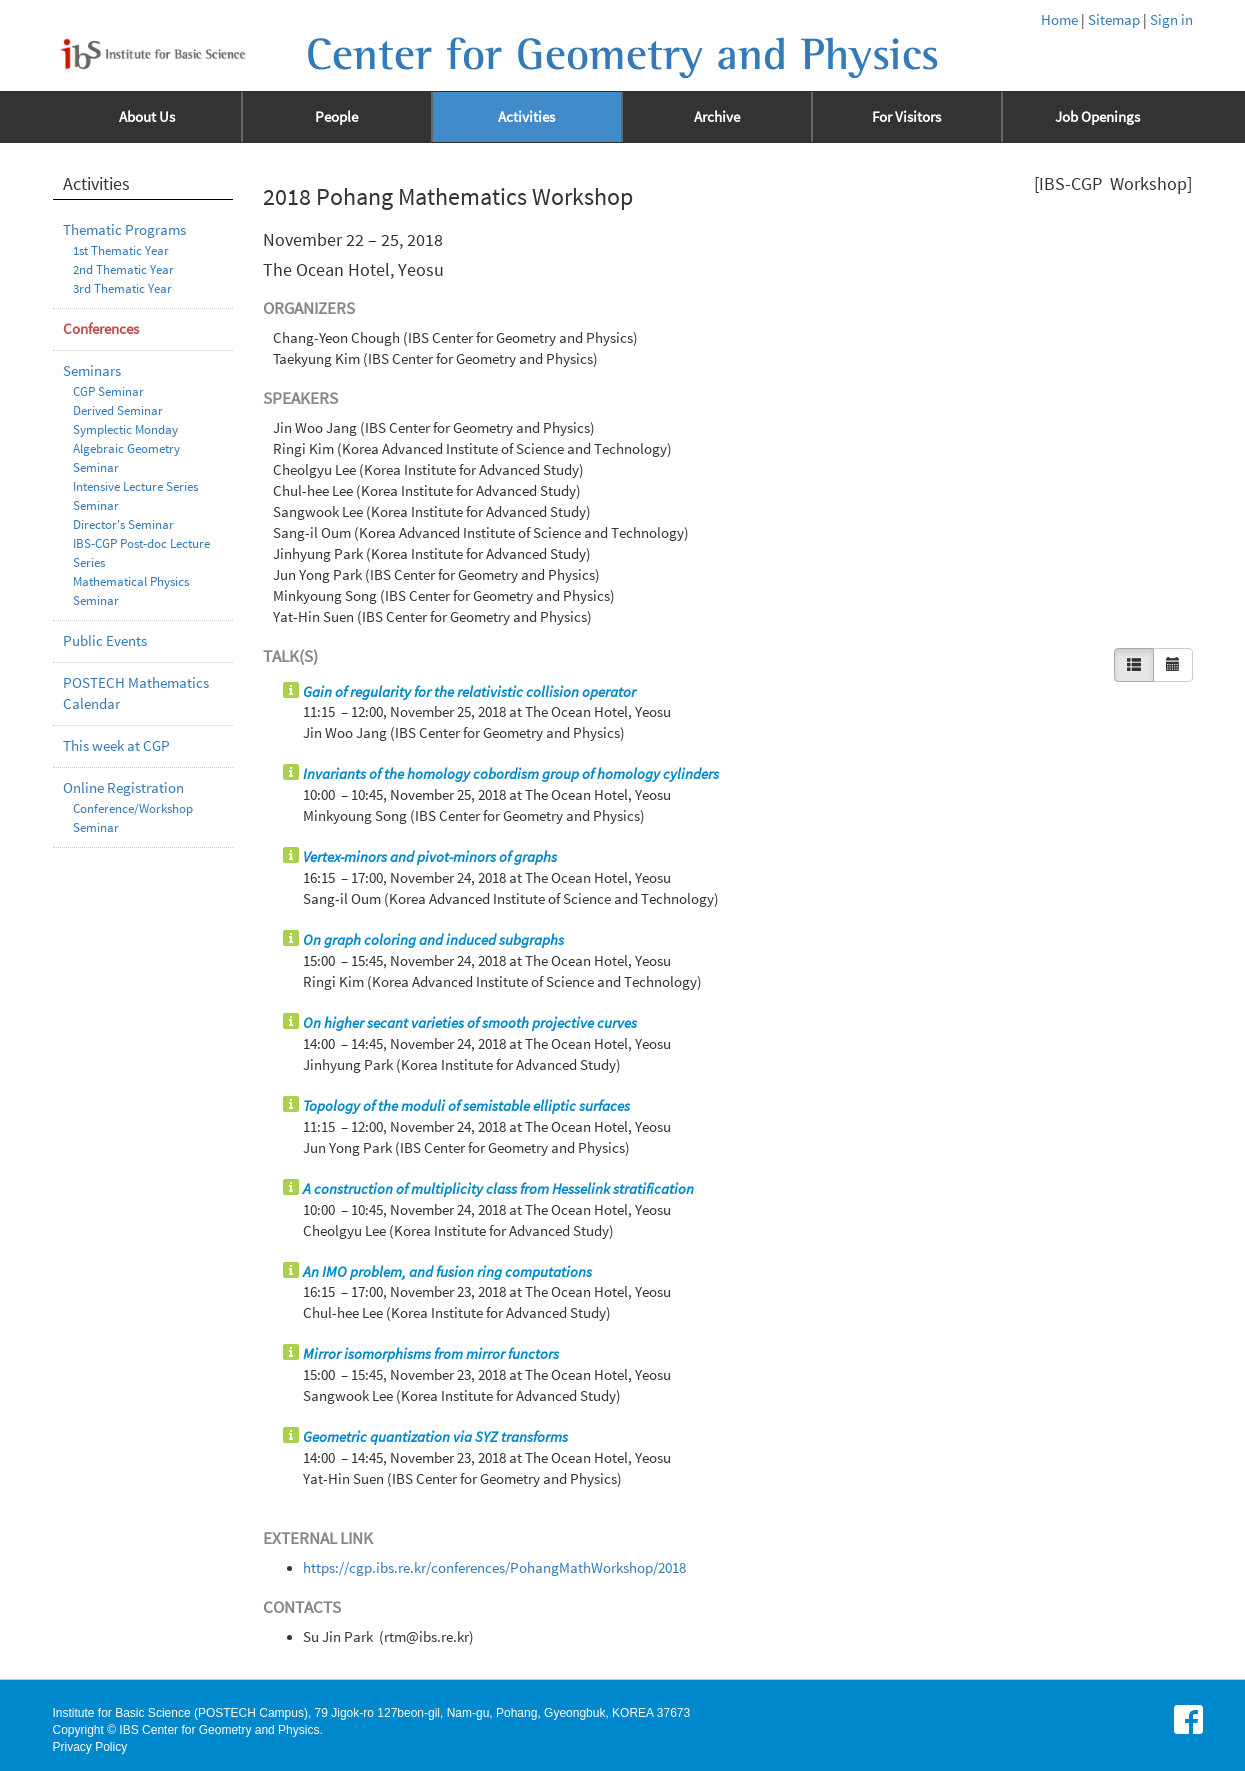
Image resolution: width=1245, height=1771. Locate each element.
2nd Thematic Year (123, 269)
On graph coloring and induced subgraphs (433, 940)
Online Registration (123, 788)
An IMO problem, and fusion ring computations (447, 1272)
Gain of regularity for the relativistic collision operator (469, 692)
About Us (147, 117)
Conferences (101, 329)
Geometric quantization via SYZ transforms (435, 1437)
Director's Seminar (123, 524)
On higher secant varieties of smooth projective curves (470, 1023)
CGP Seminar (108, 391)
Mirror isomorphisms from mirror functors (431, 1354)
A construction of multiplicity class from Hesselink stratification (498, 1189)
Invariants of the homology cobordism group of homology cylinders (511, 774)
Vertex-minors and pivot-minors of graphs (430, 857)
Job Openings (1097, 117)
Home (1059, 20)
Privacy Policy (90, 1747)
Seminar (96, 505)
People (336, 117)
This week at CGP (116, 746)
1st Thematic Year (121, 250)
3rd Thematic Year (122, 288)
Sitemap (1114, 20)
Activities (526, 117)
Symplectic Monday (125, 429)
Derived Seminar (118, 410)
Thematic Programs (124, 230)
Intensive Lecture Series (135, 486)
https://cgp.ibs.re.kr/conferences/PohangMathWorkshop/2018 (494, 1568)
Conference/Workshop (133, 808)
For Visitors (906, 117)
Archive (717, 117)
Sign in (1171, 20)
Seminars (92, 371)
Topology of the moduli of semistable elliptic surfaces (466, 1106)
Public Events (105, 641)
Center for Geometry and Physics (622, 55)
